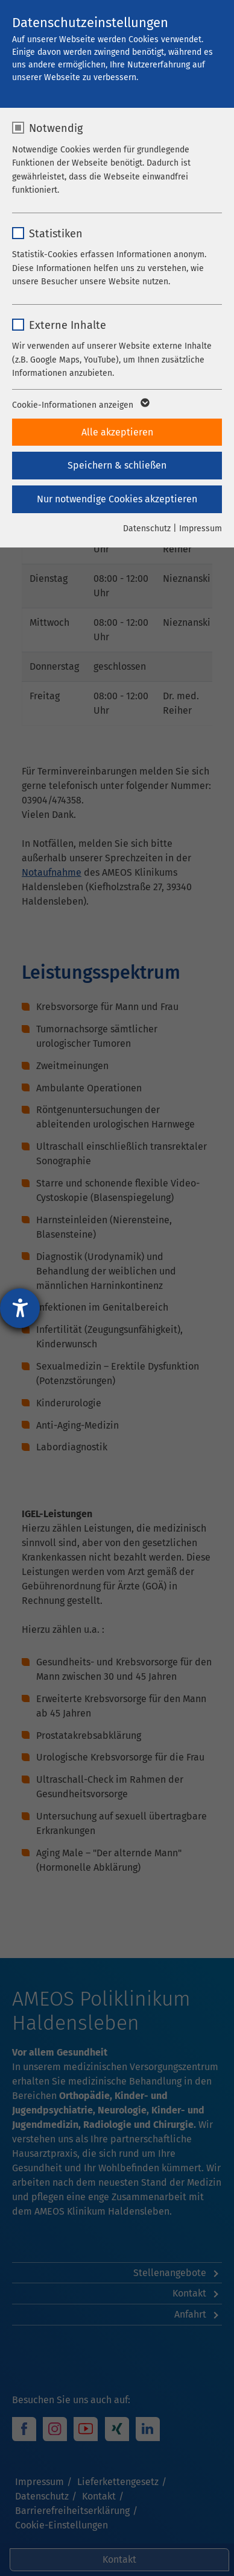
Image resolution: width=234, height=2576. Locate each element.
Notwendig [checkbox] (56, 128)
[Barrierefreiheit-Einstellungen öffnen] (20, 1308)
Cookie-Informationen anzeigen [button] (80, 405)
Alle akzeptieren (117, 432)
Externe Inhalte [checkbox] (67, 325)
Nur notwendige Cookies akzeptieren (117, 499)
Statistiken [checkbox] (56, 233)
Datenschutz (147, 528)
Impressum (200, 528)
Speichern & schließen (117, 465)
